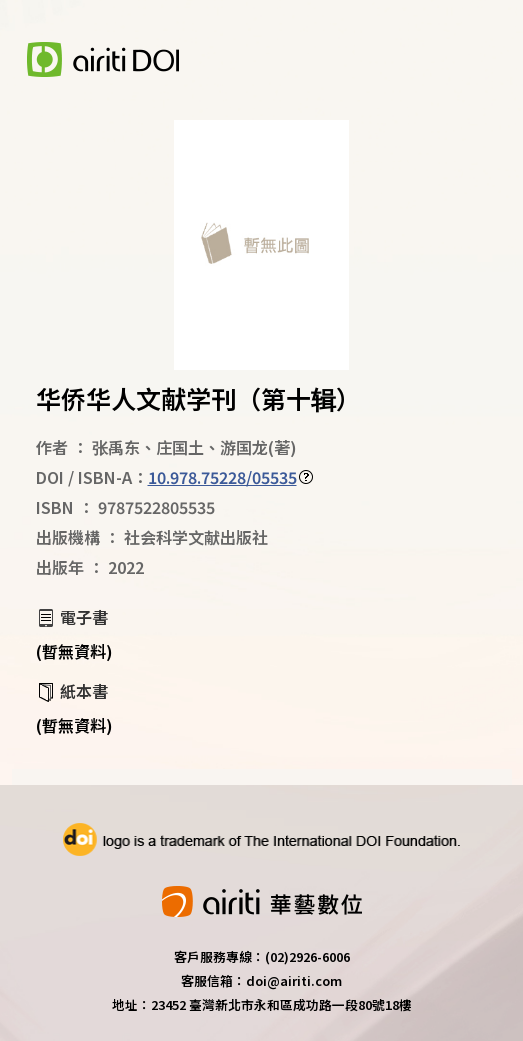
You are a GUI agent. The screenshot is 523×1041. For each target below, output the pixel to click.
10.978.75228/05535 (222, 477)
